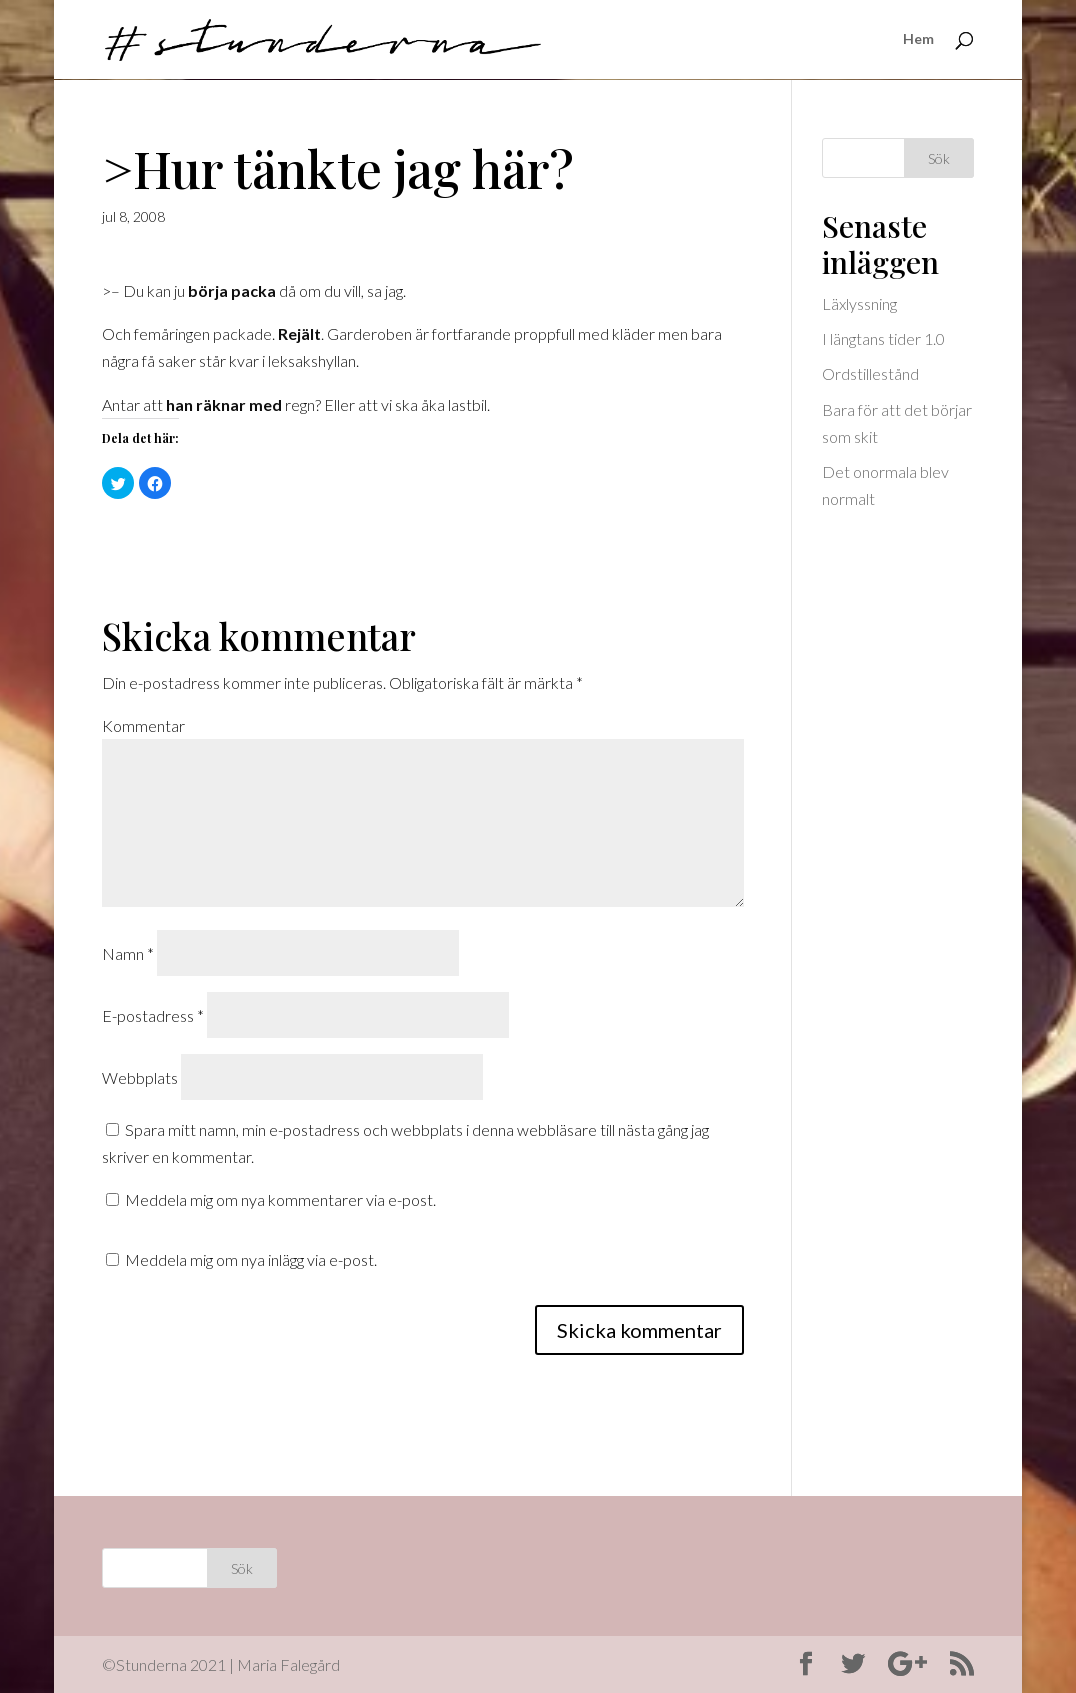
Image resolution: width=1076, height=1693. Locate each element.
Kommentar (143, 725)
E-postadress (153, 1015)
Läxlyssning (859, 303)
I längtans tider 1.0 (883, 338)
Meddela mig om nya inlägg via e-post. (251, 1259)
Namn (128, 953)
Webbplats (140, 1077)
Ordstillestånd (870, 373)
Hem (918, 40)
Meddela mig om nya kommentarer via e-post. (280, 1199)
